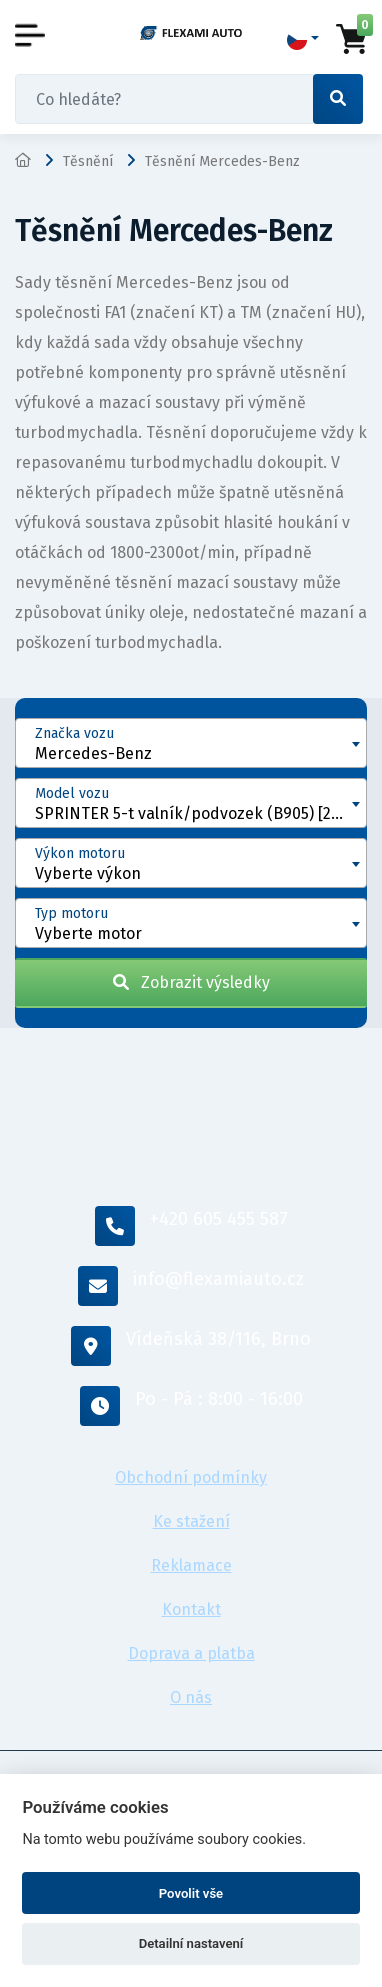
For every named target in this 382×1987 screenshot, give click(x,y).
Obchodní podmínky (191, 1477)
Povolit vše (191, 1893)
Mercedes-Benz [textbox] (93, 753)
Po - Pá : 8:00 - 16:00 (191, 1406)
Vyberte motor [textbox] (88, 933)
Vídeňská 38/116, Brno (191, 1346)
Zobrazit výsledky (191, 982)
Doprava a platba (191, 1653)
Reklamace (191, 1565)
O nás (191, 1697)
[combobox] (191, 743)
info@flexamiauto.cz (191, 1286)
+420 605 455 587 (191, 1226)
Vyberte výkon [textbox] (88, 873)
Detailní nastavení (191, 1943)
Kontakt (191, 1609)
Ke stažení (191, 1521)
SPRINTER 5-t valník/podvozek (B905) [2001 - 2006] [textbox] (200, 813)
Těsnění (88, 161)
